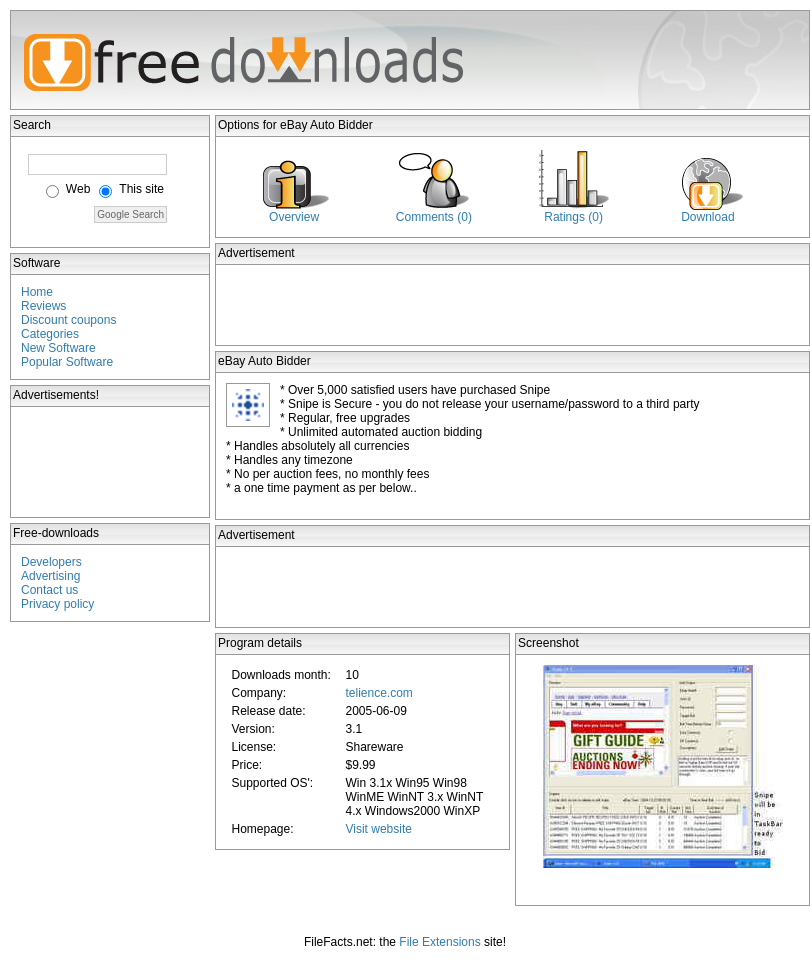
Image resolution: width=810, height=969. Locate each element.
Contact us (49, 590)
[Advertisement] (111, 462)
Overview (294, 217)
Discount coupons (68, 320)
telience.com (378, 693)
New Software (58, 348)
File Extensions (439, 942)
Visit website (378, 829)
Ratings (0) (573, 217)
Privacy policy (57, 604)
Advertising (50, 576)
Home (37, 292)
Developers (51, 562)
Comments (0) (434, 217)
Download (707, 217)
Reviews (43, 306)
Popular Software (67, 362)
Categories (50, 334)
